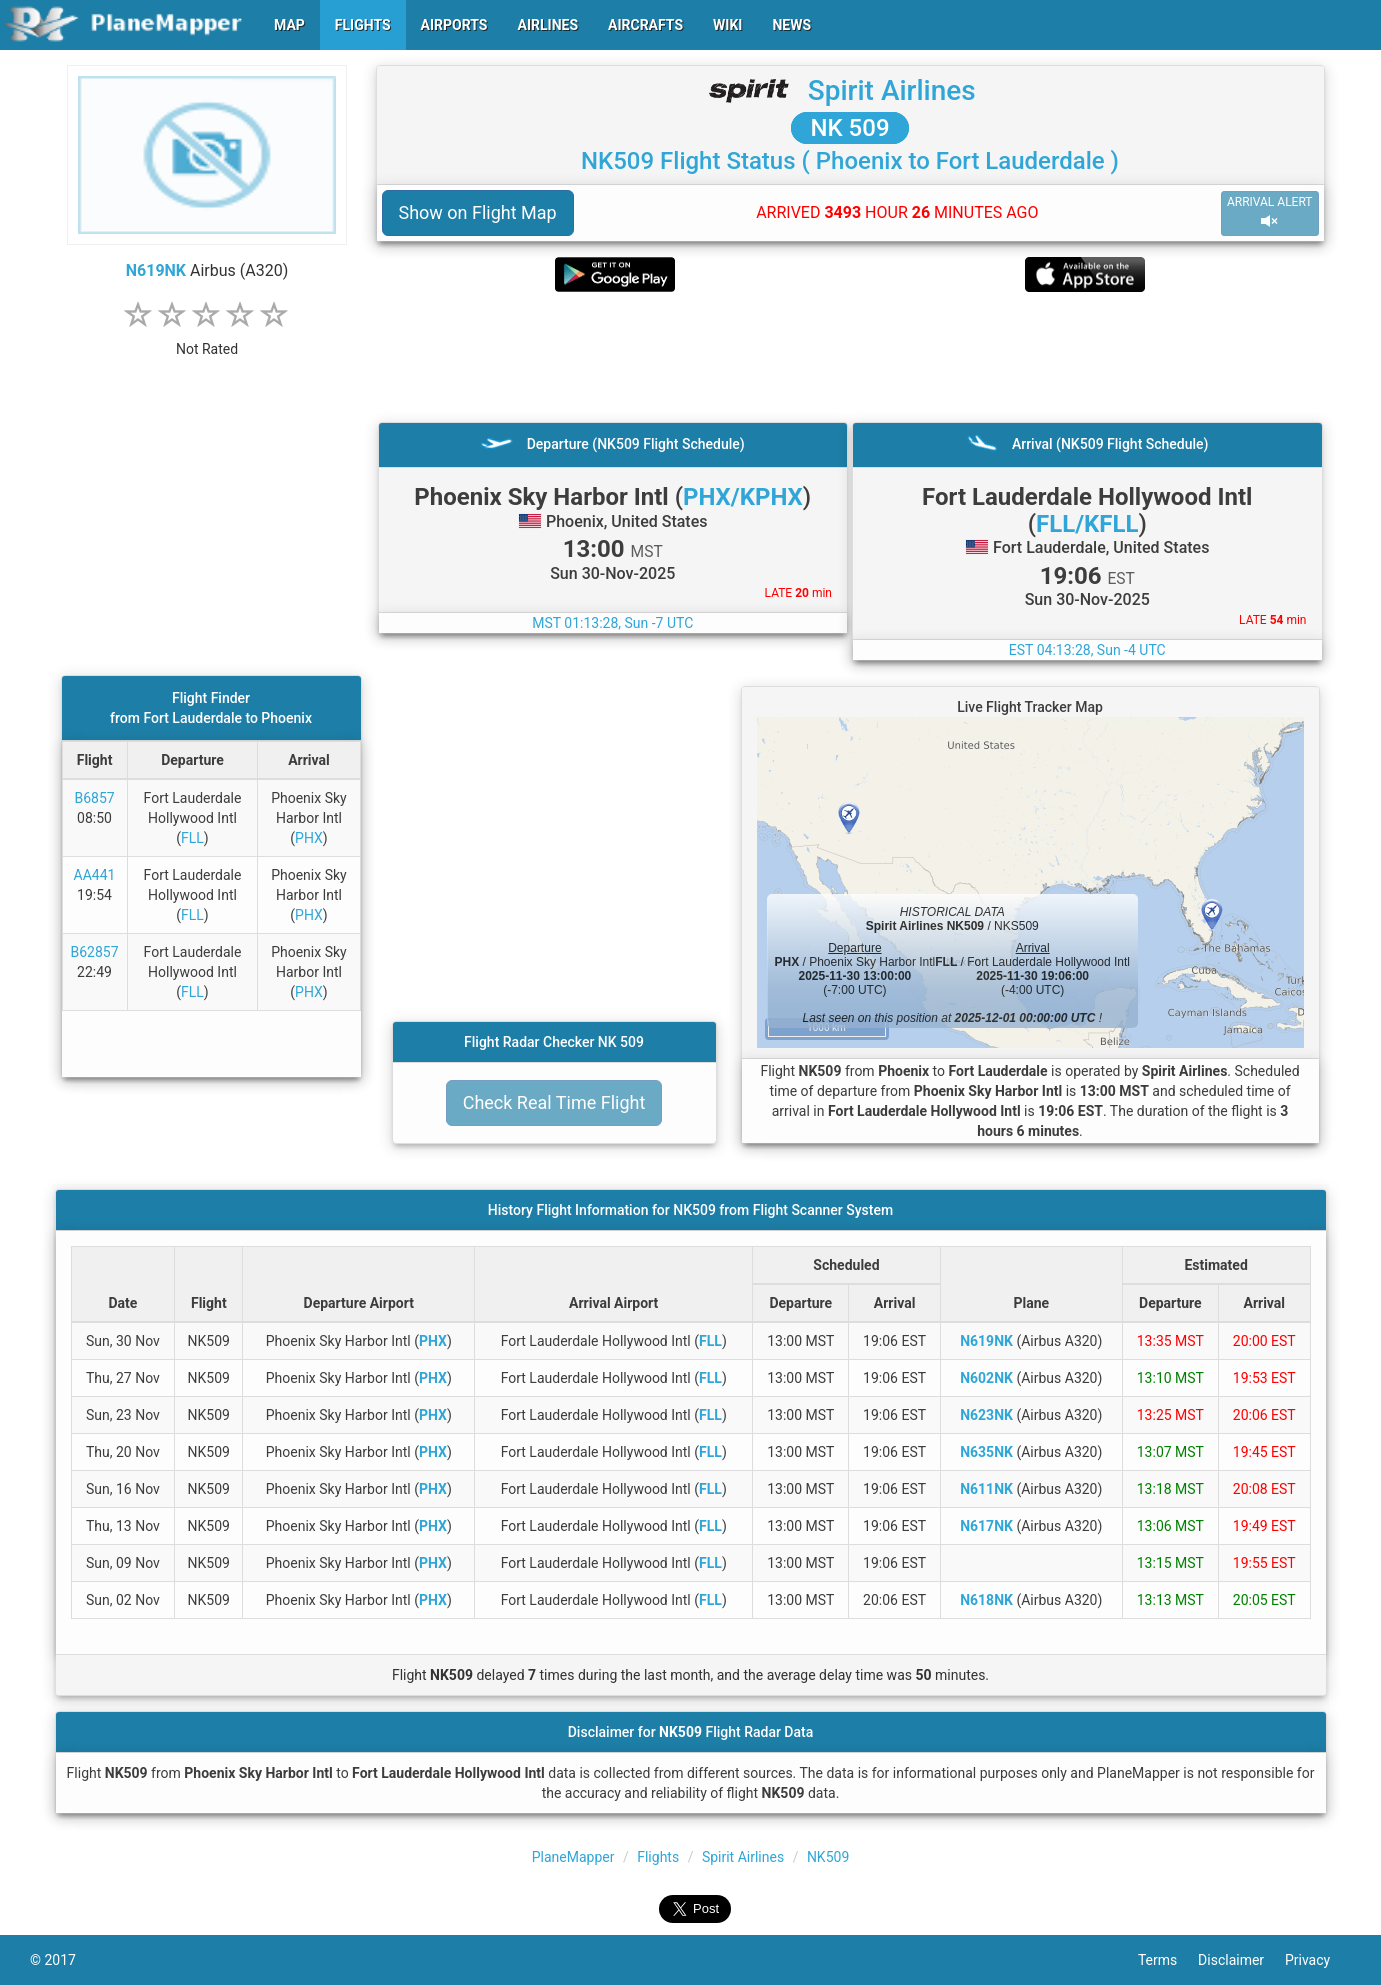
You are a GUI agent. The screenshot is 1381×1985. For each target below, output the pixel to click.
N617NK (986, 1526)
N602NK (986, 1378)
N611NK (986, 1489)
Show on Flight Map (478, 212)
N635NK (986, 1452)
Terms (1168, 1960)
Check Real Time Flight (554, 1102)
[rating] (207, 338)
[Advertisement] (850, 357)
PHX (309, 838)
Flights (658, 1857)
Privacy (1318, 1960)
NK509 (828, 1857)
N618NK (986, 1600)
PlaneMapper (573, 1857)
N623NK (986, 1415)
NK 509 (849, 128)
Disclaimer (1241, 1960)
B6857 (94, 798)
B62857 (95, 952)
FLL (192, 838)
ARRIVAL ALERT (1270, 212)
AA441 (95, 875)
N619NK (156, 270)
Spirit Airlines (892, 90)
